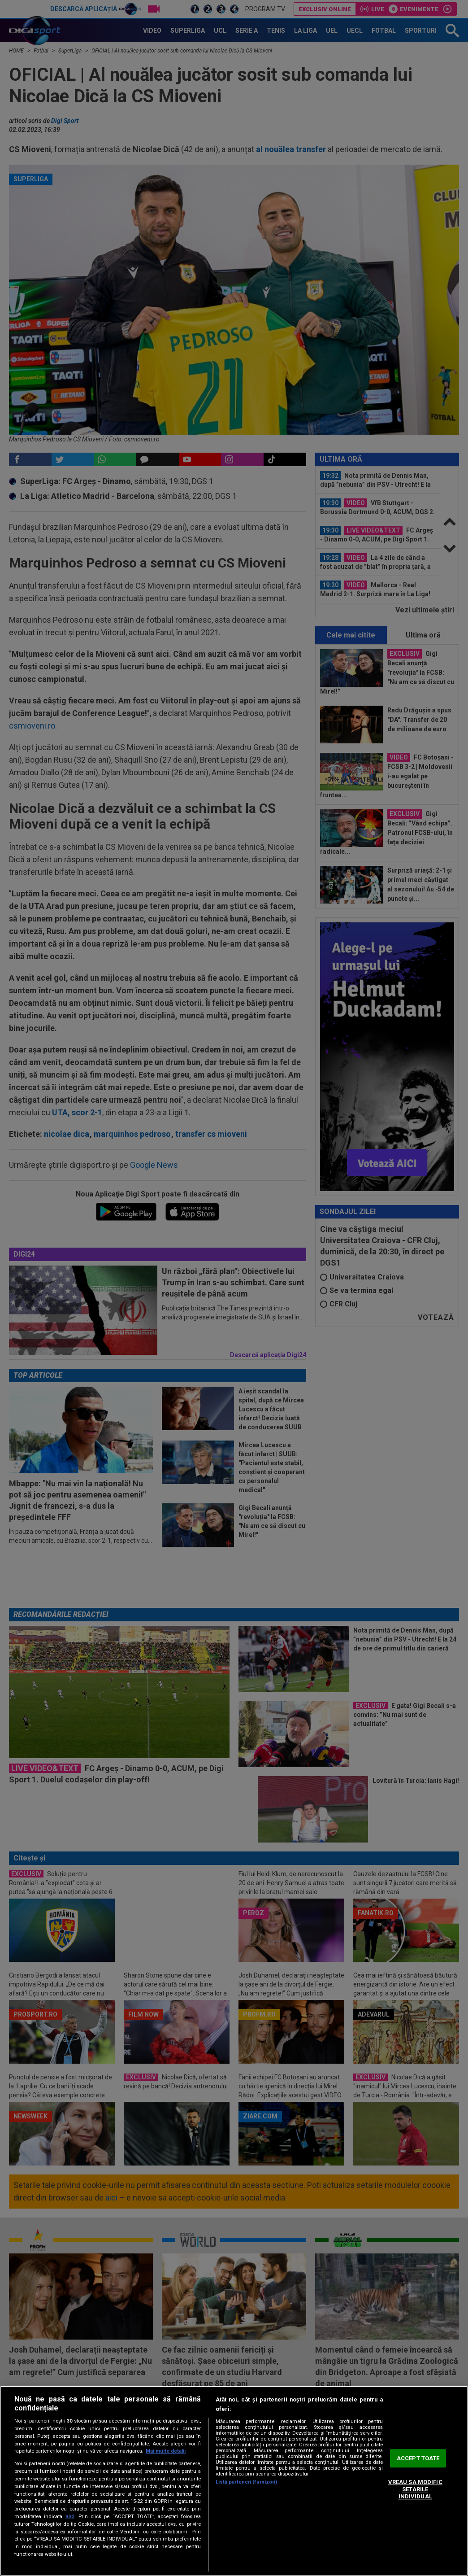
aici (69, 2516)
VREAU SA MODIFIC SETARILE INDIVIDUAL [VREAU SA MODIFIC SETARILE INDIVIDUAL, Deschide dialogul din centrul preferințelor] (415, 2489)
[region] (234, 2481)
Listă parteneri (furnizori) (246, 2482)
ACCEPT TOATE (418, 2458)
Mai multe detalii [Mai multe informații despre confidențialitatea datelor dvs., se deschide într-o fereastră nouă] (166, 2451)
